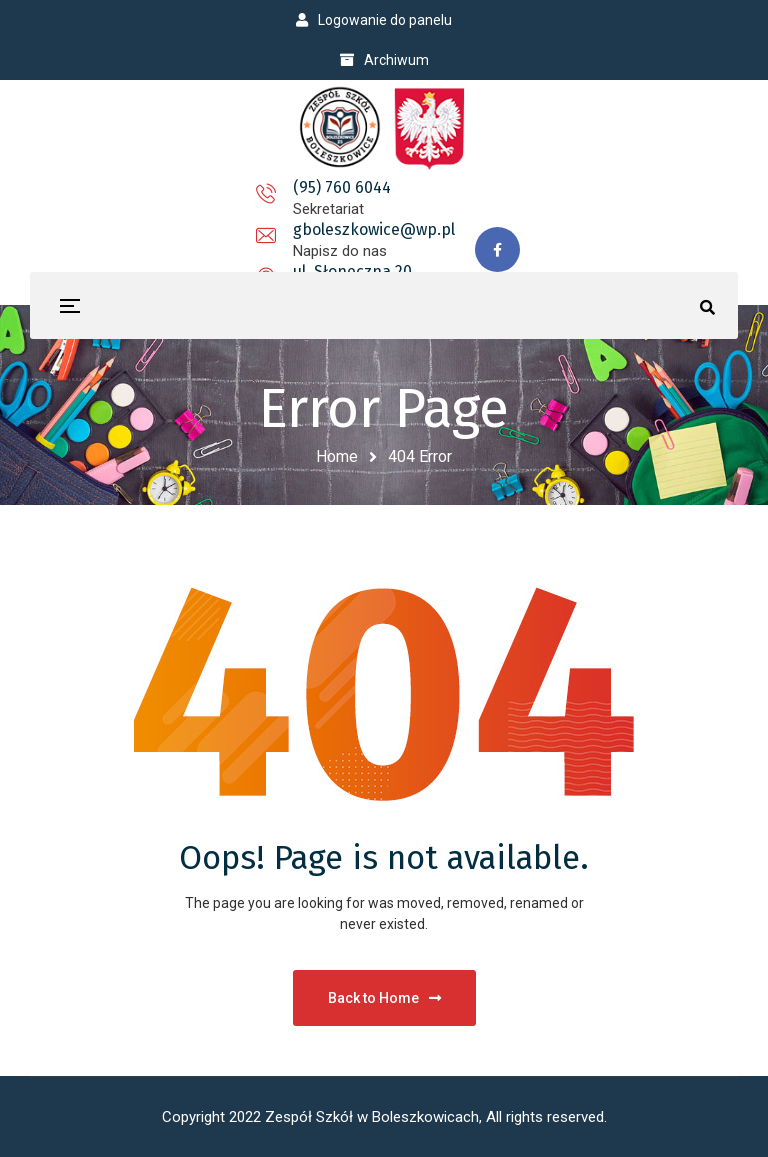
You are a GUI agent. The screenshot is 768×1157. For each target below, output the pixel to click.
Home (337, 456)
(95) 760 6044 (161, 199)
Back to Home (384, 998)
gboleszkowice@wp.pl (352, 199)
